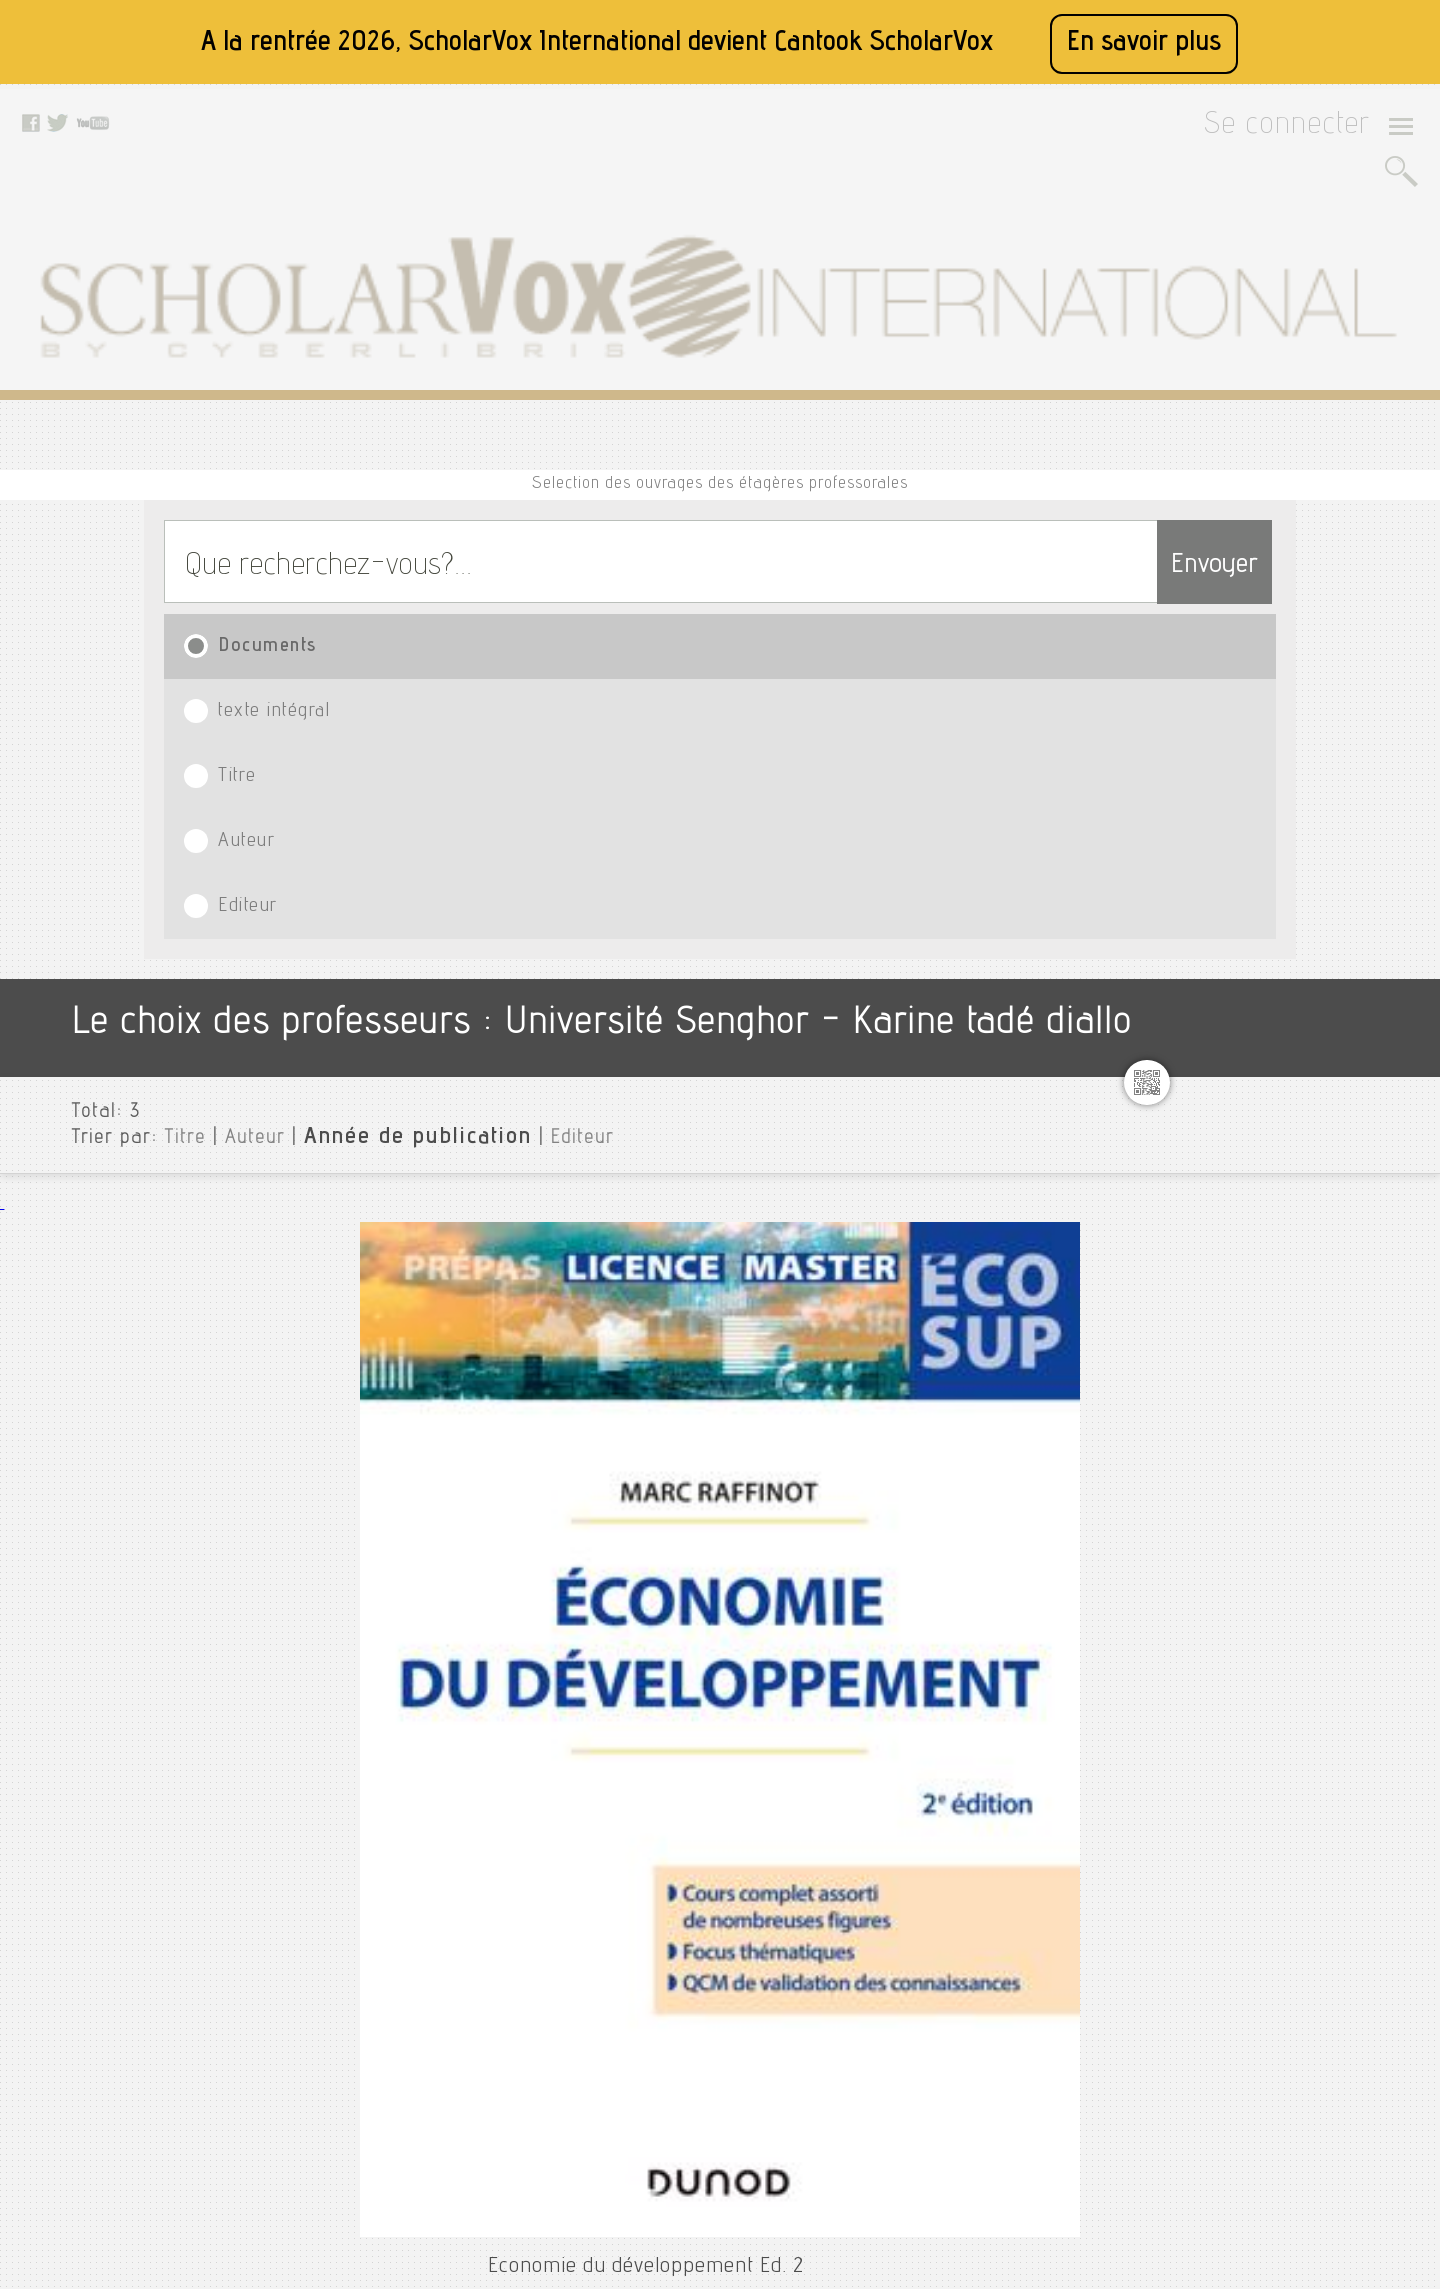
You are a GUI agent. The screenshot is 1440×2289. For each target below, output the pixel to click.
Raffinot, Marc (398, 774)
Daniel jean (1259, 799)
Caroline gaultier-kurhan (1307, 767)
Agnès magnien (1273, 639)
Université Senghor (1277, 607)
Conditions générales (479, 2046)
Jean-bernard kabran (1293, 1105)
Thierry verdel (1269, 1589)
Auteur (895, 430)
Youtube (649, 2021)
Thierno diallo (1267, 1557)
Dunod (373, 798)
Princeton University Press (451, 1511)
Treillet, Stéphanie (414, 1132)
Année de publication (363, 649)
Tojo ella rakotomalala (1297, 1621)
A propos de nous (467, 1996)
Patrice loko (1261, 1315)
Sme (1235, 1411)
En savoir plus (1144, 43)
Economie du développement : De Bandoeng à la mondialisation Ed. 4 (606, 1100)
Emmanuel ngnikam (1287, 863)
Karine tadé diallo (1282, 1137)
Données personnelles (482, 2071)
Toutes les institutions (1286, 575)
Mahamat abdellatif (1287, 1219)
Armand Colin (401, 1156)
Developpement (1275, 831)
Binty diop (1256, 735)
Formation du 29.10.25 (1296, 959)
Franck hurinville (1278, 991)
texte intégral (459, 430)
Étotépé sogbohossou (1294, 895)
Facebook (654, 1971)
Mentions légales (466, 2021)
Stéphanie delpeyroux (1297, 1475)
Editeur (1119, 430)
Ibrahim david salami (1293, 1023)
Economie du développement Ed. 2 (446, 742)
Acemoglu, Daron (410, 1487)
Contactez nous (461, 2096)
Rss (425, 2146)
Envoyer (1175, 342)
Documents (252, 430)
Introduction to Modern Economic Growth (477, 1455)
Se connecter (1312, 131)
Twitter (645, 1996)
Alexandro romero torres (1306, 671)
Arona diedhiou (1272, 703)
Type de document (1273, 1737)
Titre (681, 430)
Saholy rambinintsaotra (1302, 1379)
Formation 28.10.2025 (1294, 927)
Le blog (436, 2121)
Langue (1235, 1769)
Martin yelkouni (1274, 1251)
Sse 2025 (1252, 1443)
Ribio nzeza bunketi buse (1308, 1347)
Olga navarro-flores (1290, 1283)
